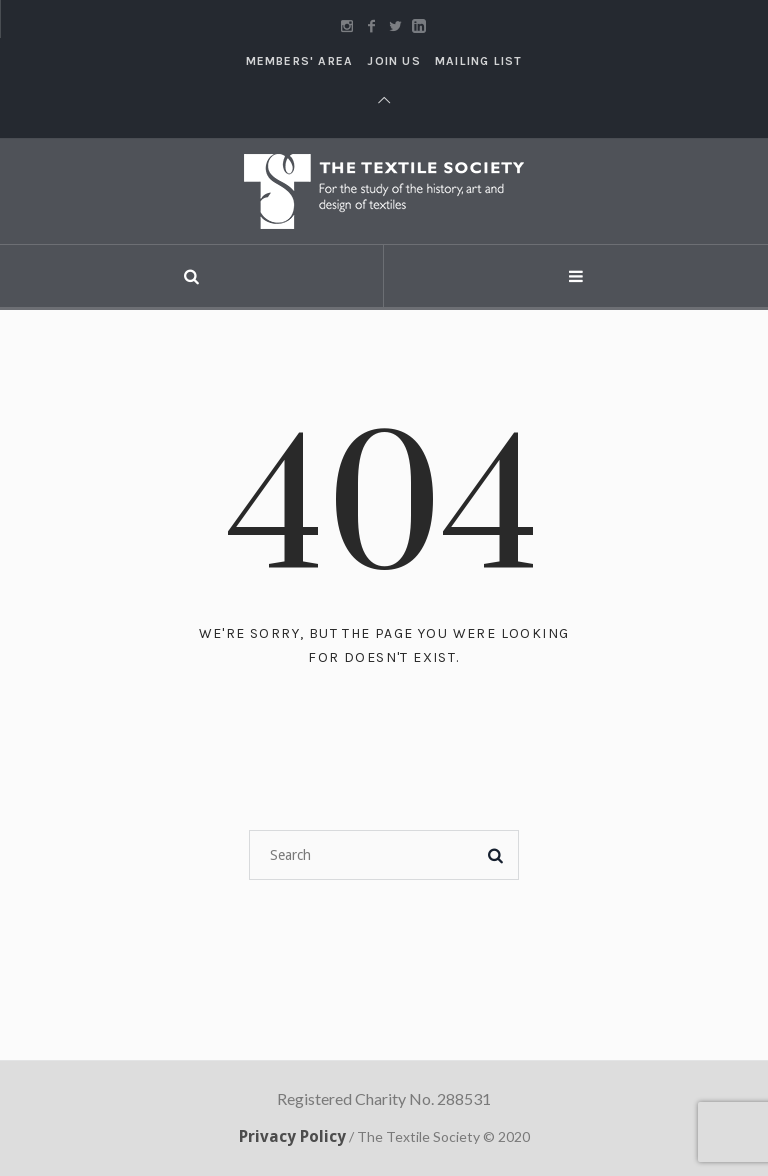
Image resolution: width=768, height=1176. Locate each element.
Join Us (393, 61)
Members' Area (300, 61)
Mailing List (478, 61)
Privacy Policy (292, 1136)
